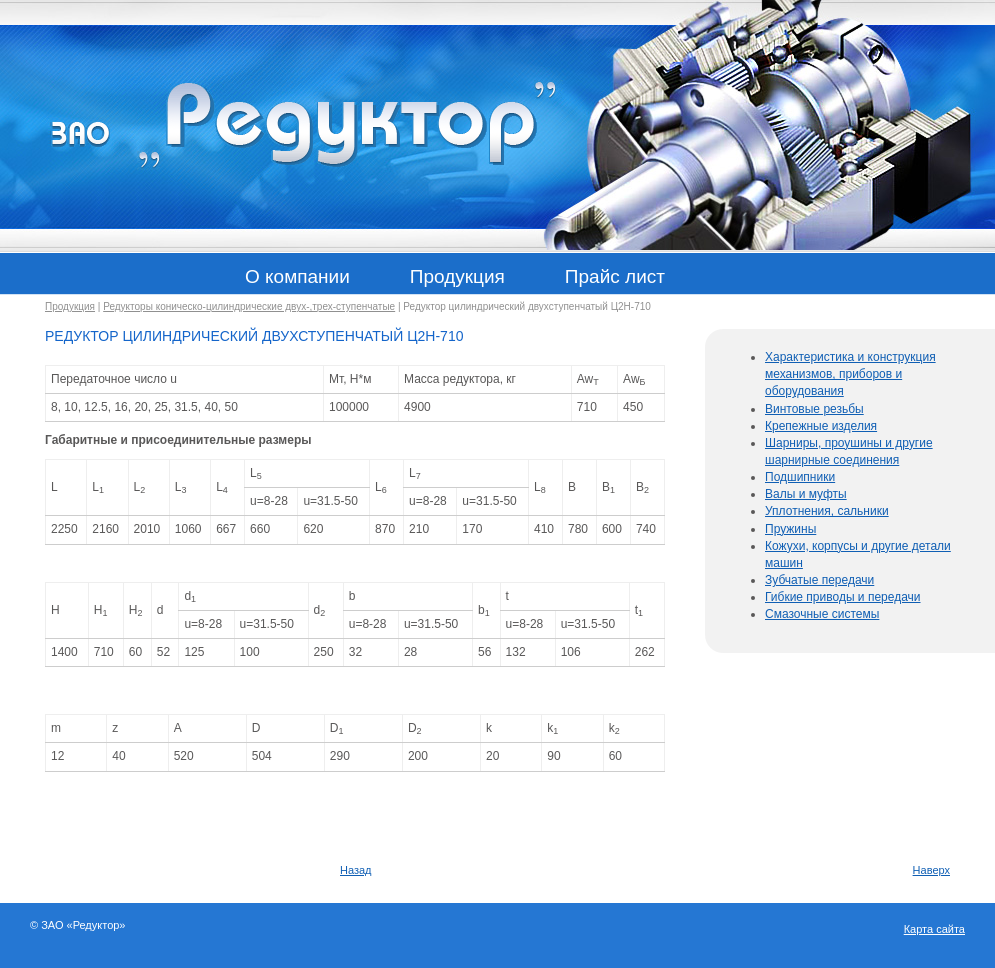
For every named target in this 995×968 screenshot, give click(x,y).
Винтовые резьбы (814, 409)
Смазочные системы (822, 614)
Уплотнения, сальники (827, 511)
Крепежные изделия (821, 426)
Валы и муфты (806, 494)
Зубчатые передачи (819, 580)
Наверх (931, 870)
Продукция (70, 306)
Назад (356, 870)
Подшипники (800, 477)
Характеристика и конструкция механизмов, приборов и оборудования (850, 374)
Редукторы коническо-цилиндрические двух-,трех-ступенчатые (249, 306)
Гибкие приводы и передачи (843, 597)
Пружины (790, 529)
